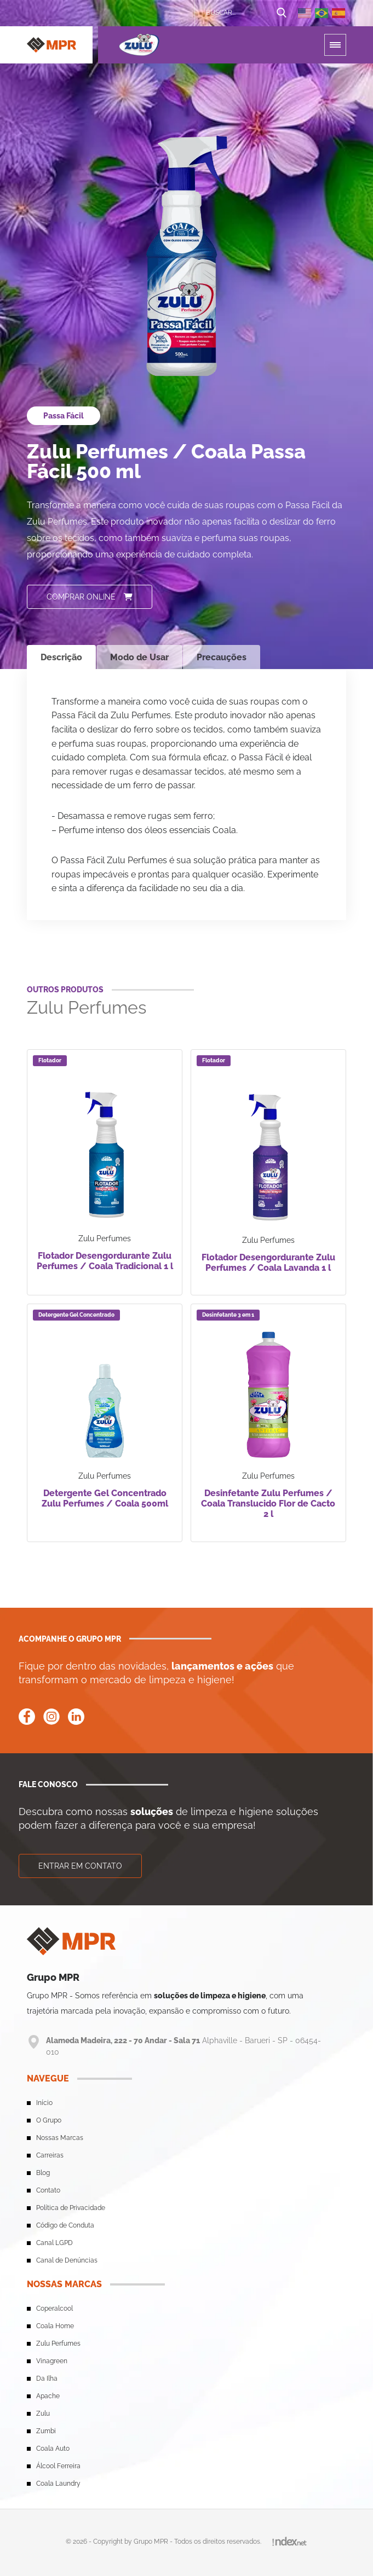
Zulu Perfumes (58, 2343)
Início (44, 2103)
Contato (48, 2190)
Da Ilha (47, 2378)
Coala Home (55, 2326)
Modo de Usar (139, 657)
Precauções (221, 657)
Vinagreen (51, 2361)
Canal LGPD (54, 2243)
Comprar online (90, 596)
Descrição (61, 657)
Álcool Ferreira (58, 2466)
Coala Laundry (58, 2483)
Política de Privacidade (70, 2208)
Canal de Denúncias (66, 2260)
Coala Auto (53, 2448)
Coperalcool (54, 2308)
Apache (48, 2396)
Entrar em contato (80, 1866)
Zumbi (46, 2431)
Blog (43, 2173)
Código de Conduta (65, 2225)
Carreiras (50, 2155)
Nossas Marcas (59, 2138)
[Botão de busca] (281, 13)
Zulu (43, 2413)
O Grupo (48, 2120)
